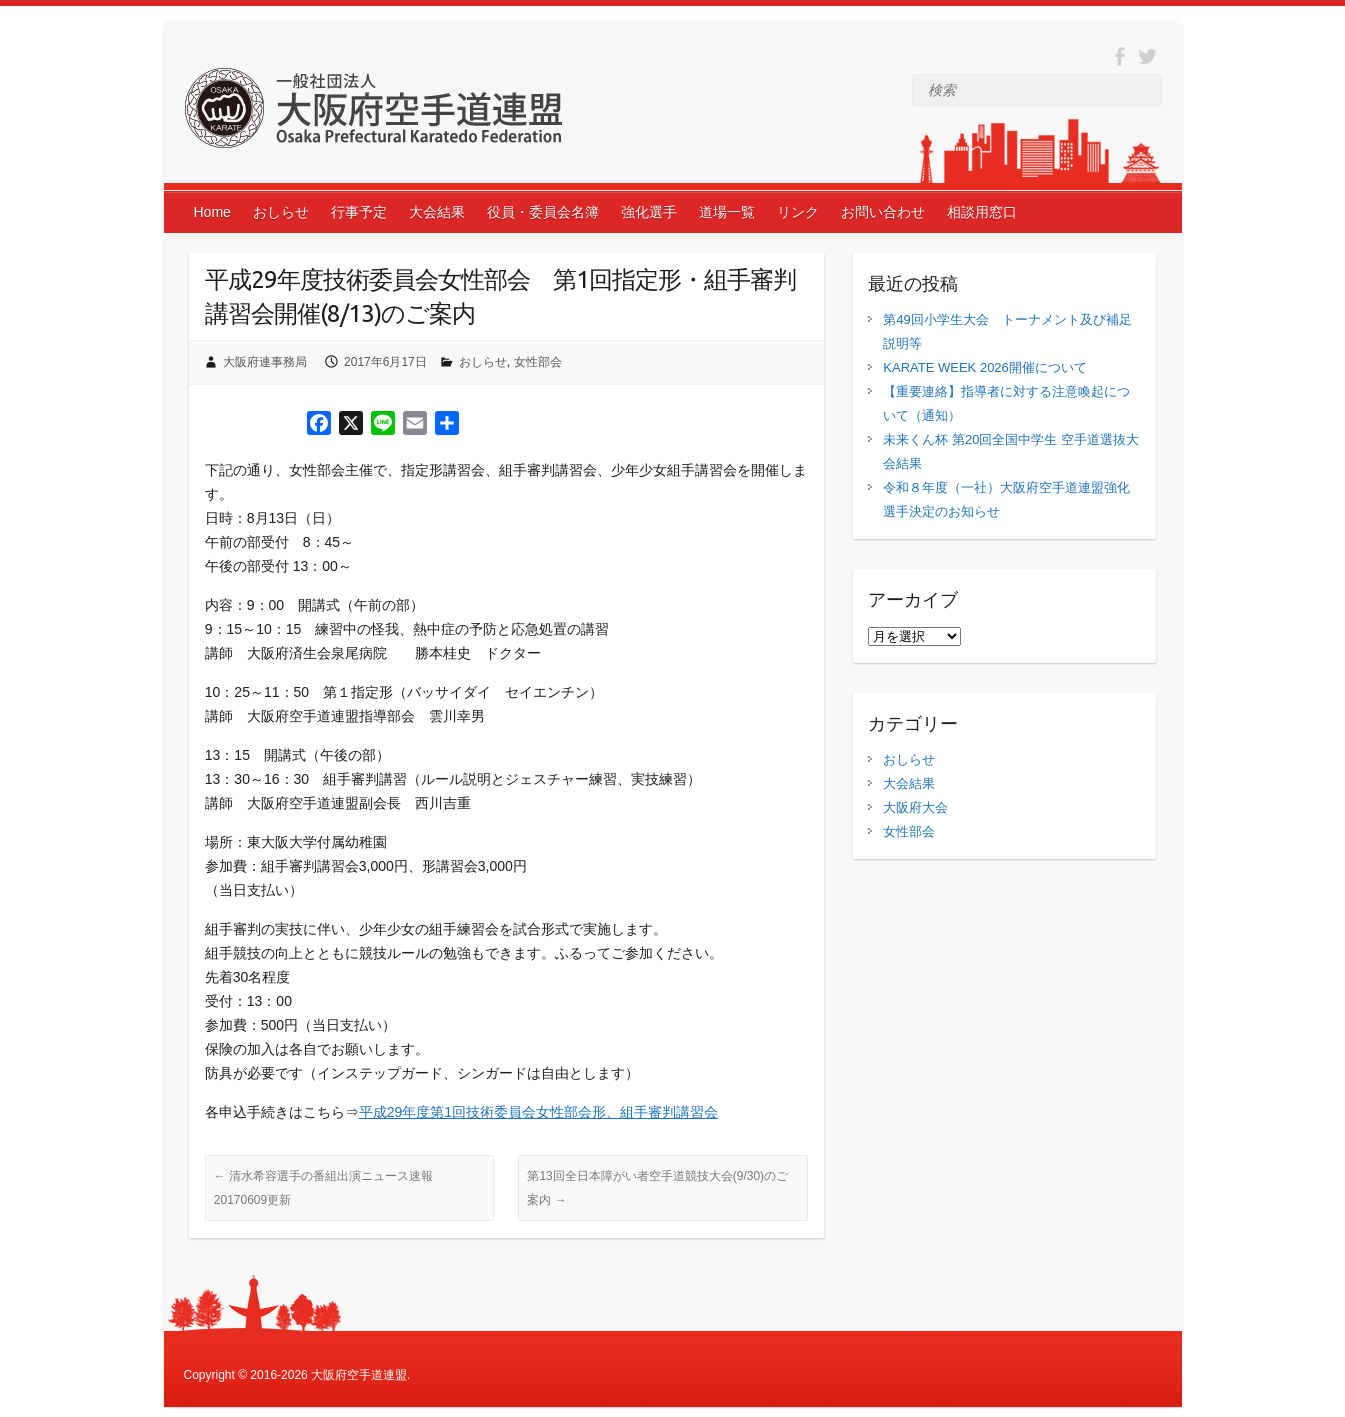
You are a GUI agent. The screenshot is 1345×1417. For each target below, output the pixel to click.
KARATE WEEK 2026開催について (984, 367)
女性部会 (538, 362)
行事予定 (359, 212)
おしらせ (281, 212)
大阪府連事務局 (265, 362)
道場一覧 (727, 212)
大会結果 (437, 212)
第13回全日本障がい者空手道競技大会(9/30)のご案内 (657, 1188)
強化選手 (649, 212)
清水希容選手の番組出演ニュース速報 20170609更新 (323, 1188)
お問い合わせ (883, 212)
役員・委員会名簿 (543, 212)
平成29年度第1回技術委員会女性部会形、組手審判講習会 (538, 1112)
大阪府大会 (915, 807)
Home (212, 212)
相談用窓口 (982, 212)
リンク (798, 212)
